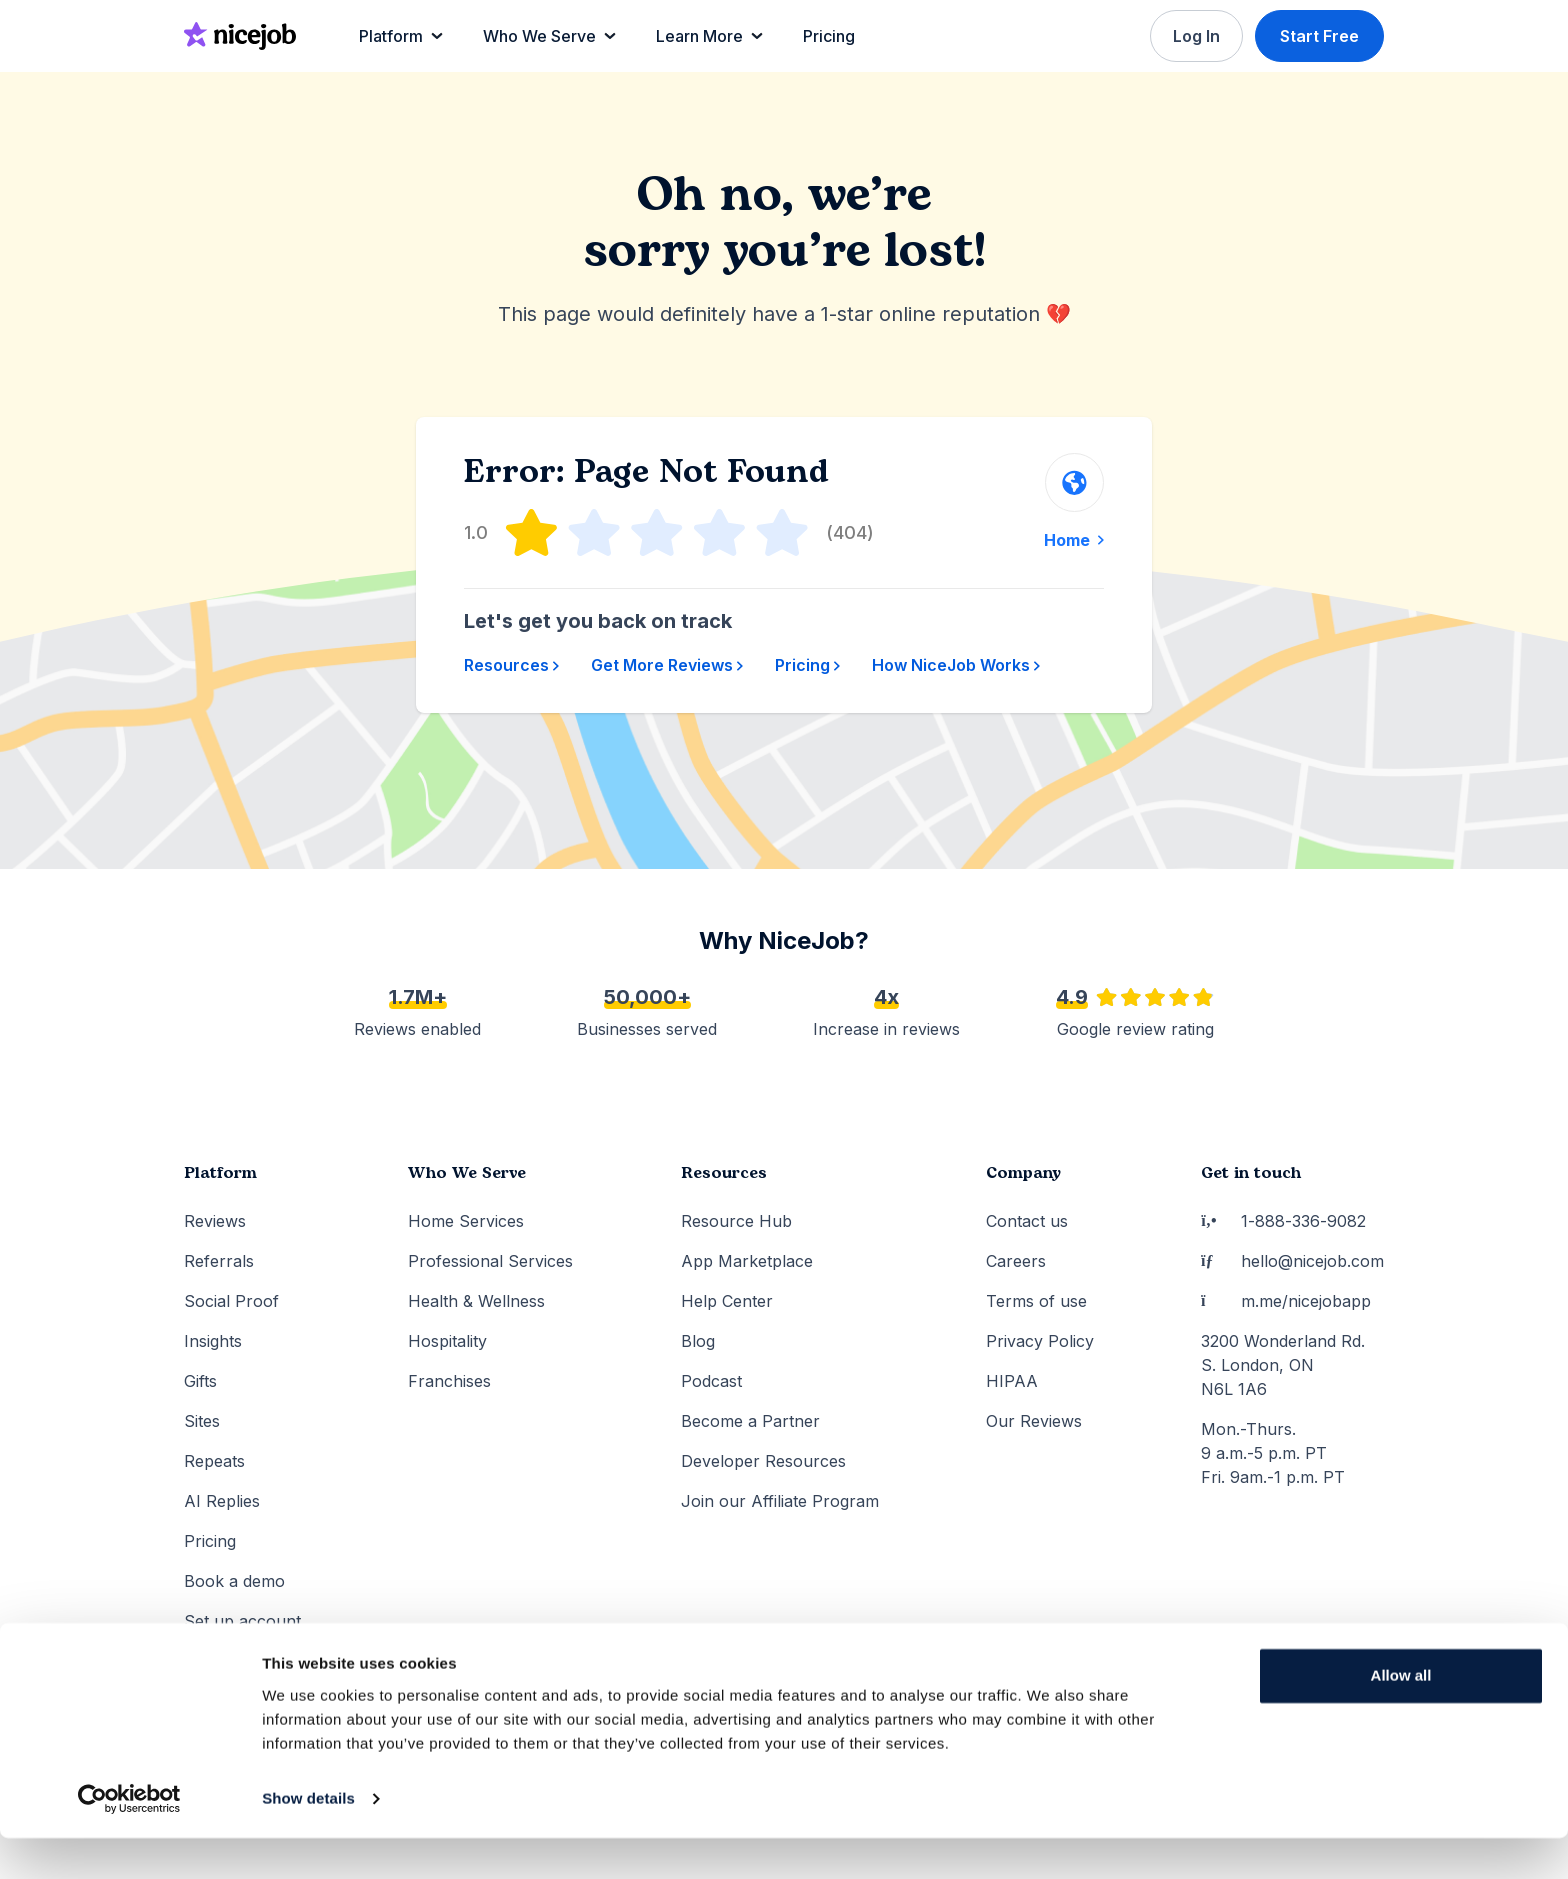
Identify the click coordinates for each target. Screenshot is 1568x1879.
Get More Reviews (667, 665)
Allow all (1401, 1716)
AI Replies (222, 1501)
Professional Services (490, 1261)
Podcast (711, 1381)
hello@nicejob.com (1292, 1261)
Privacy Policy (1040, 1341)
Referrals (219, 1261)
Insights (213, 1341)
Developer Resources (763, 1461)
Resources (511, 665)
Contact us (1027, 1221)
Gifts (200, 1381)
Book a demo (234, 1581)
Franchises (449, 1381)
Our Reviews (1034, 1421)
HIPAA (1012, 1381)
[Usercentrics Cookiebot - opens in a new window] (129, 1840)
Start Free (1319, 36)
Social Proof (231, 1301)
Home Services (466, 1221)
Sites (202, 1421)
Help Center (727, 1301)
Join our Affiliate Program (780, 1501)
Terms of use (1036, 1301)
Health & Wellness (476, 1301)
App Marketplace (747, 1261)
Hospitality (447, 1341)
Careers (1016, 1261)
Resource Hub (736, 1221)
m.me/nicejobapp (1286, 1301)
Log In (1194, 36)
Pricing (807, 665)
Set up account (242, 1621)
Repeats (214, 1461)
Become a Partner (750, 1421)
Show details (308, 1839)
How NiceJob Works (956, 665)
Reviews (215, 1221)
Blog (698, 1341)
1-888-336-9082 (1283, 1221)
